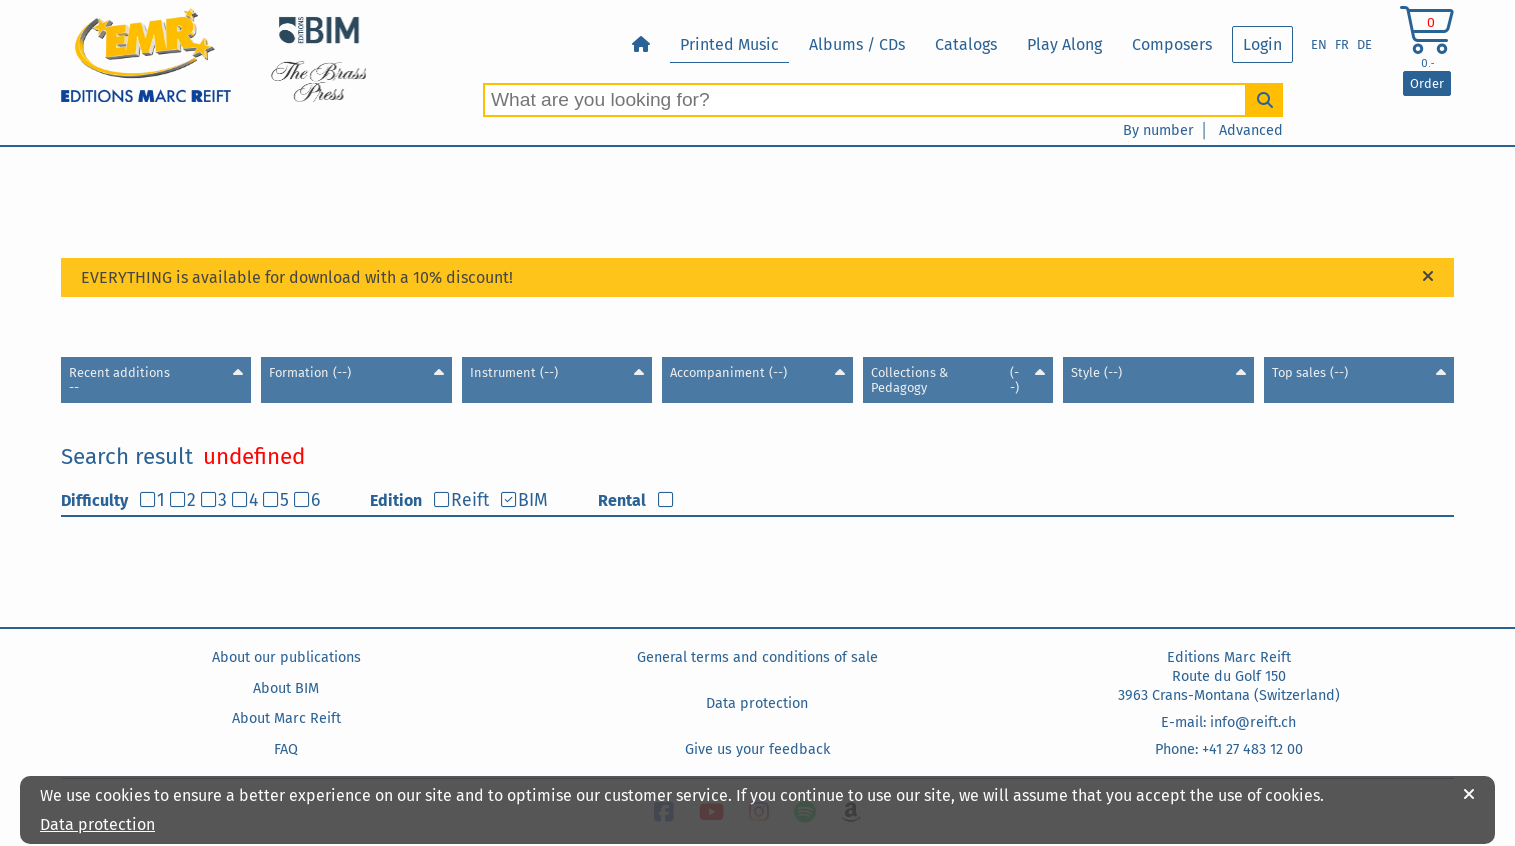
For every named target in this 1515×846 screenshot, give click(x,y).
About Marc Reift (286, 718)
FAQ (286, 749)
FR (1342, 44)
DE (1364, 44)
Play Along (1064, 44)
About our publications (286, 657)
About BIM (286, 688)
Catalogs (966, 44)
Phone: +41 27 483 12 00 (1229, 749)
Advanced (1251, 130)
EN (1319, 44)
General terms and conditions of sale (757, 657)
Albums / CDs (857, 44)
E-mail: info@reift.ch (1228, 722)
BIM (533, 500)
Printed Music (729, 44)
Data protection (757, 703)
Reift (470, 500)
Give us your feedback (757, 749)
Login (1262, 44)
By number (1158, 130)
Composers (1172, 44)
